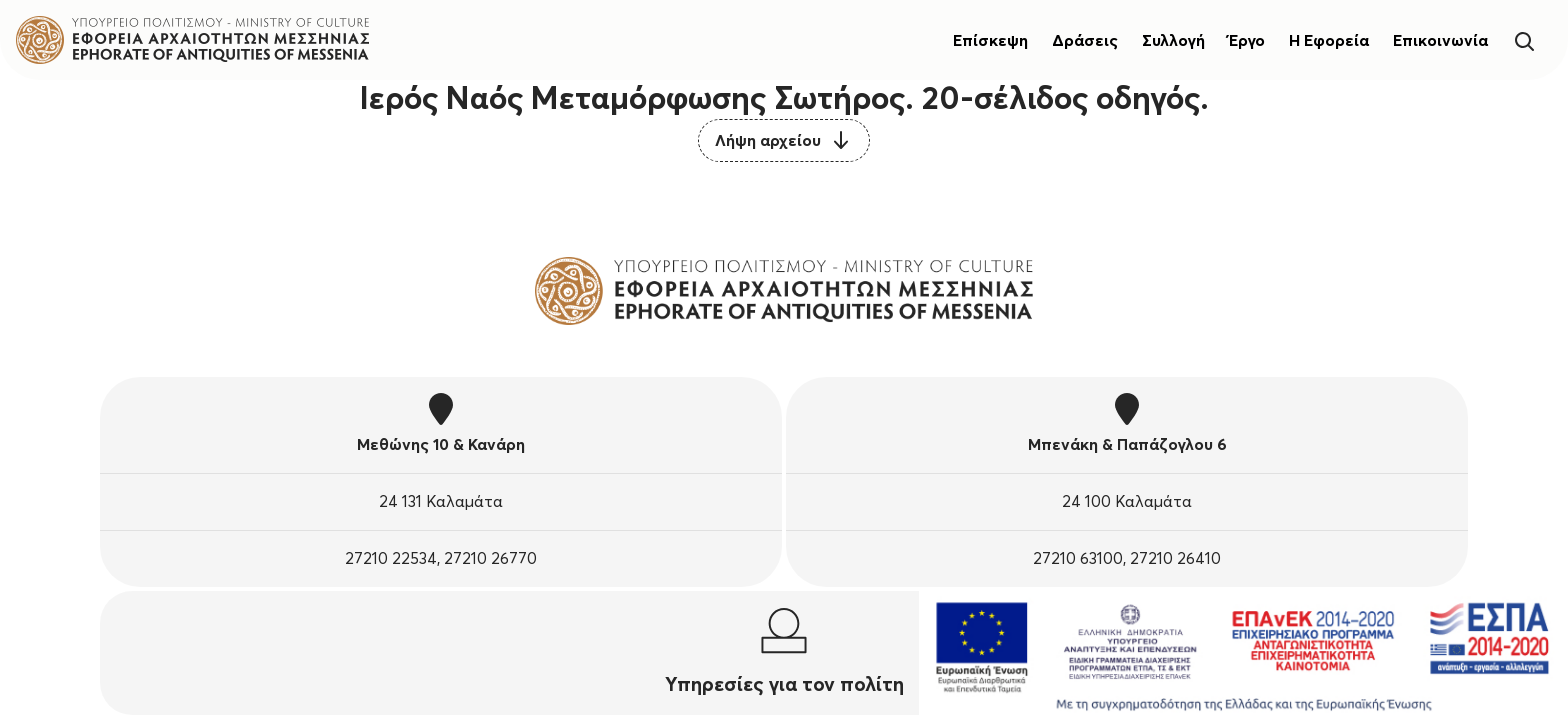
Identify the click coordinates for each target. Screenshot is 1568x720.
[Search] (1524, 39)
